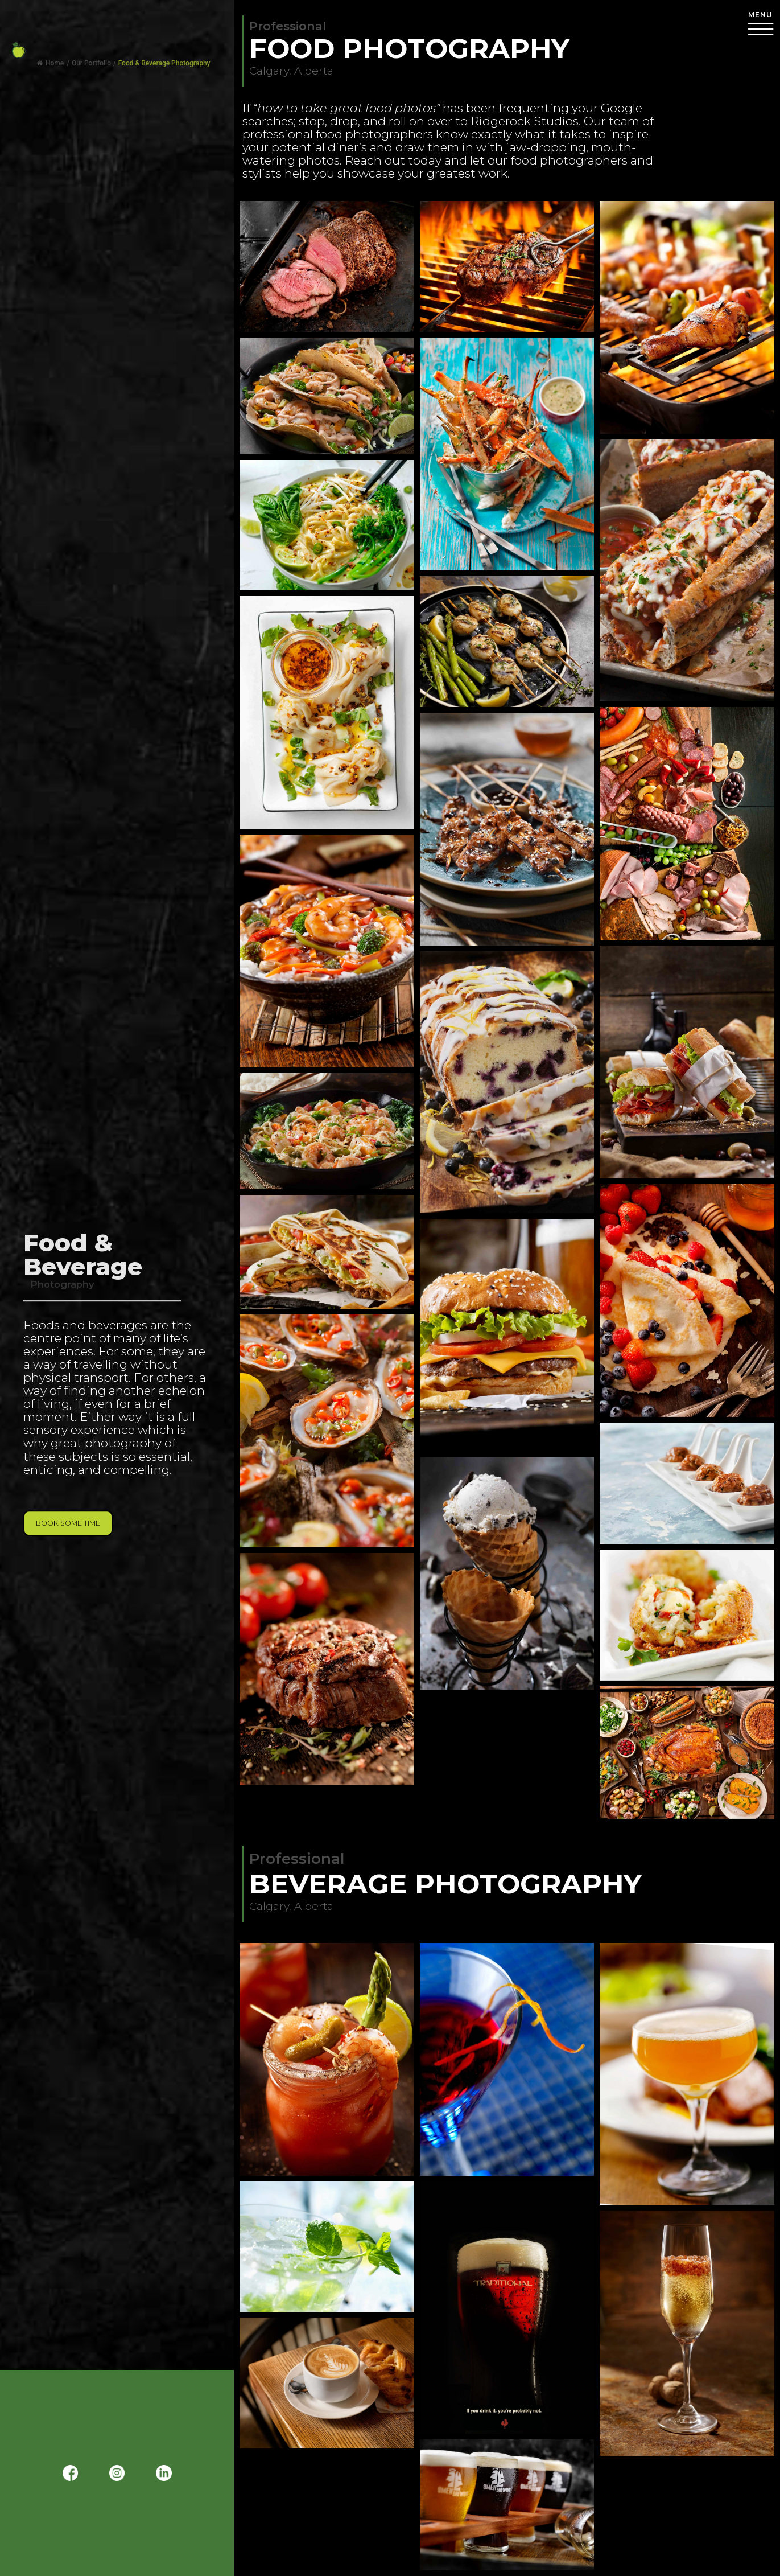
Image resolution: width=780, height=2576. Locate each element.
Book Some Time (68, 1523)
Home (50, 63)
